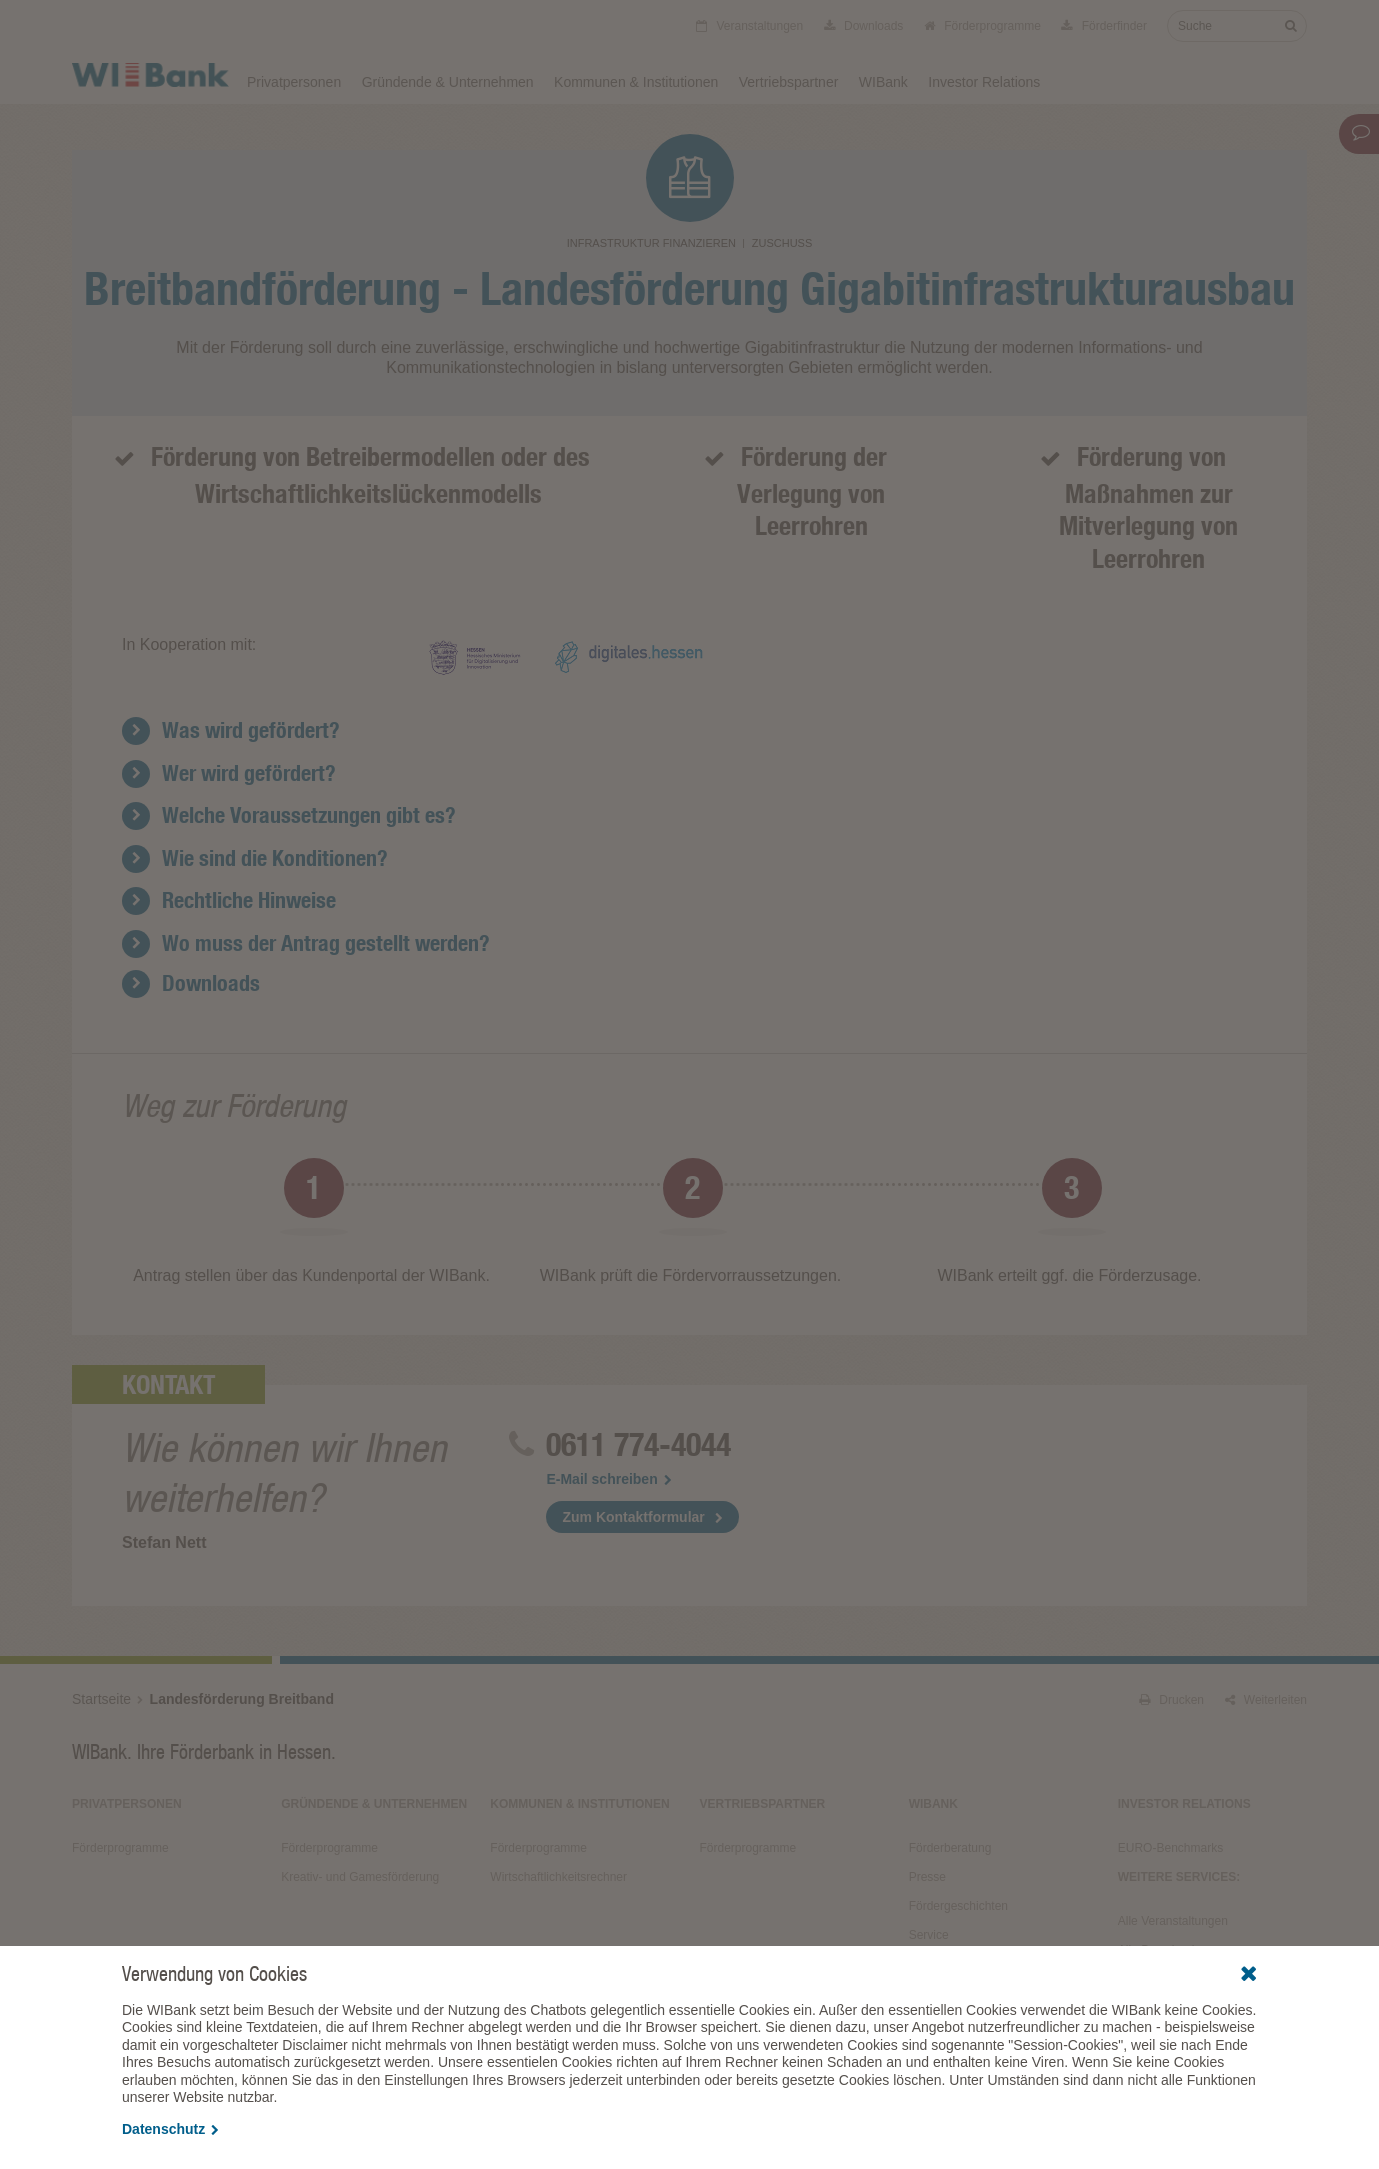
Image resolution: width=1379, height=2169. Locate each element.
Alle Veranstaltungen (1173, 1921)
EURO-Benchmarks (1170, 1848)
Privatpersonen (294, 82)
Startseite (101, 1699)
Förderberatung (950, 1848)
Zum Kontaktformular (633, 1517)
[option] (311, 1226)
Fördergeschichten (958, 1906)
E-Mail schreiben (608, 1479)
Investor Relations (984, 82)
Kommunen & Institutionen (636, 82)
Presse (927, 1877)
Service (929, 1935)
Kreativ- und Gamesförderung (360, 1877)
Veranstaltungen (749, 26)
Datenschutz (170, 2129)
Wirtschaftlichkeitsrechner (558, 1877)
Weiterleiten (1266, 1700)
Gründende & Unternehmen (448, 82)
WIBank (883, 82)
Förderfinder (1104, 26)
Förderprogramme (982, 26)
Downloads (864, 26)
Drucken (1171, 1700)
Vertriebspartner (789, 82)
